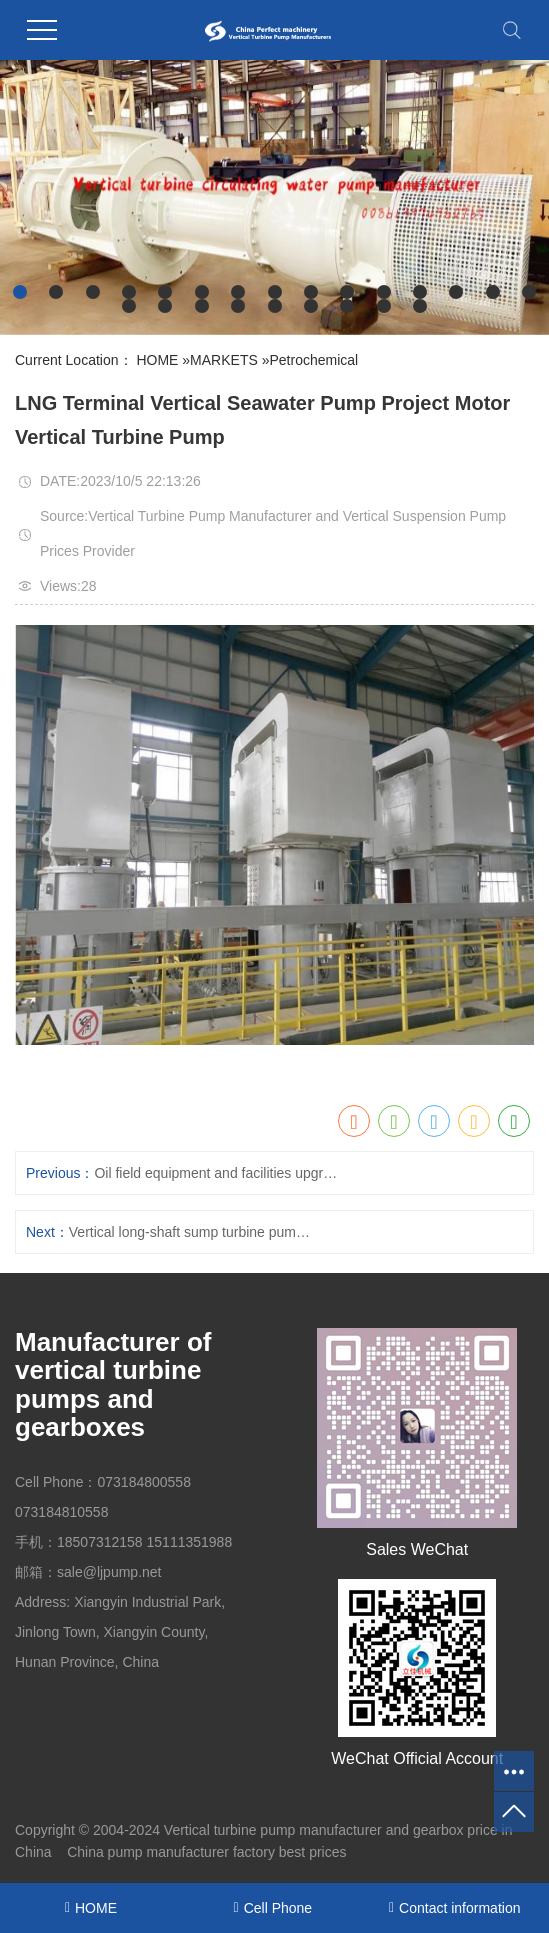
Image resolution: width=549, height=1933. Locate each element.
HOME (157, 360)
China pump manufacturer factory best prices (206, 1852)
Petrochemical (313, 360)
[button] (20, 292)
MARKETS (224, 360)
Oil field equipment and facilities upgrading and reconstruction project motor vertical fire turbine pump (218, 1173)
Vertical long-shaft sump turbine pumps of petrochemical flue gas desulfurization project (193, 1232)
